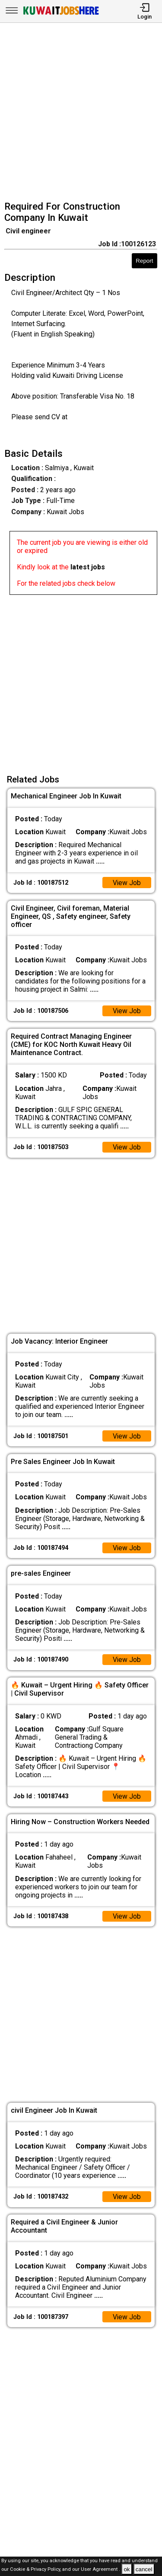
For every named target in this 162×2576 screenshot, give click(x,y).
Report (144, 261)
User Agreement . (100, 2570)
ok (127, 2569)
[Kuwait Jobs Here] (61, 14)
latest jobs (87, 567)
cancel (144, 2569)
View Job (126, 883)
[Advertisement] (81, 113)
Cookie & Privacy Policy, (36, 2570)
